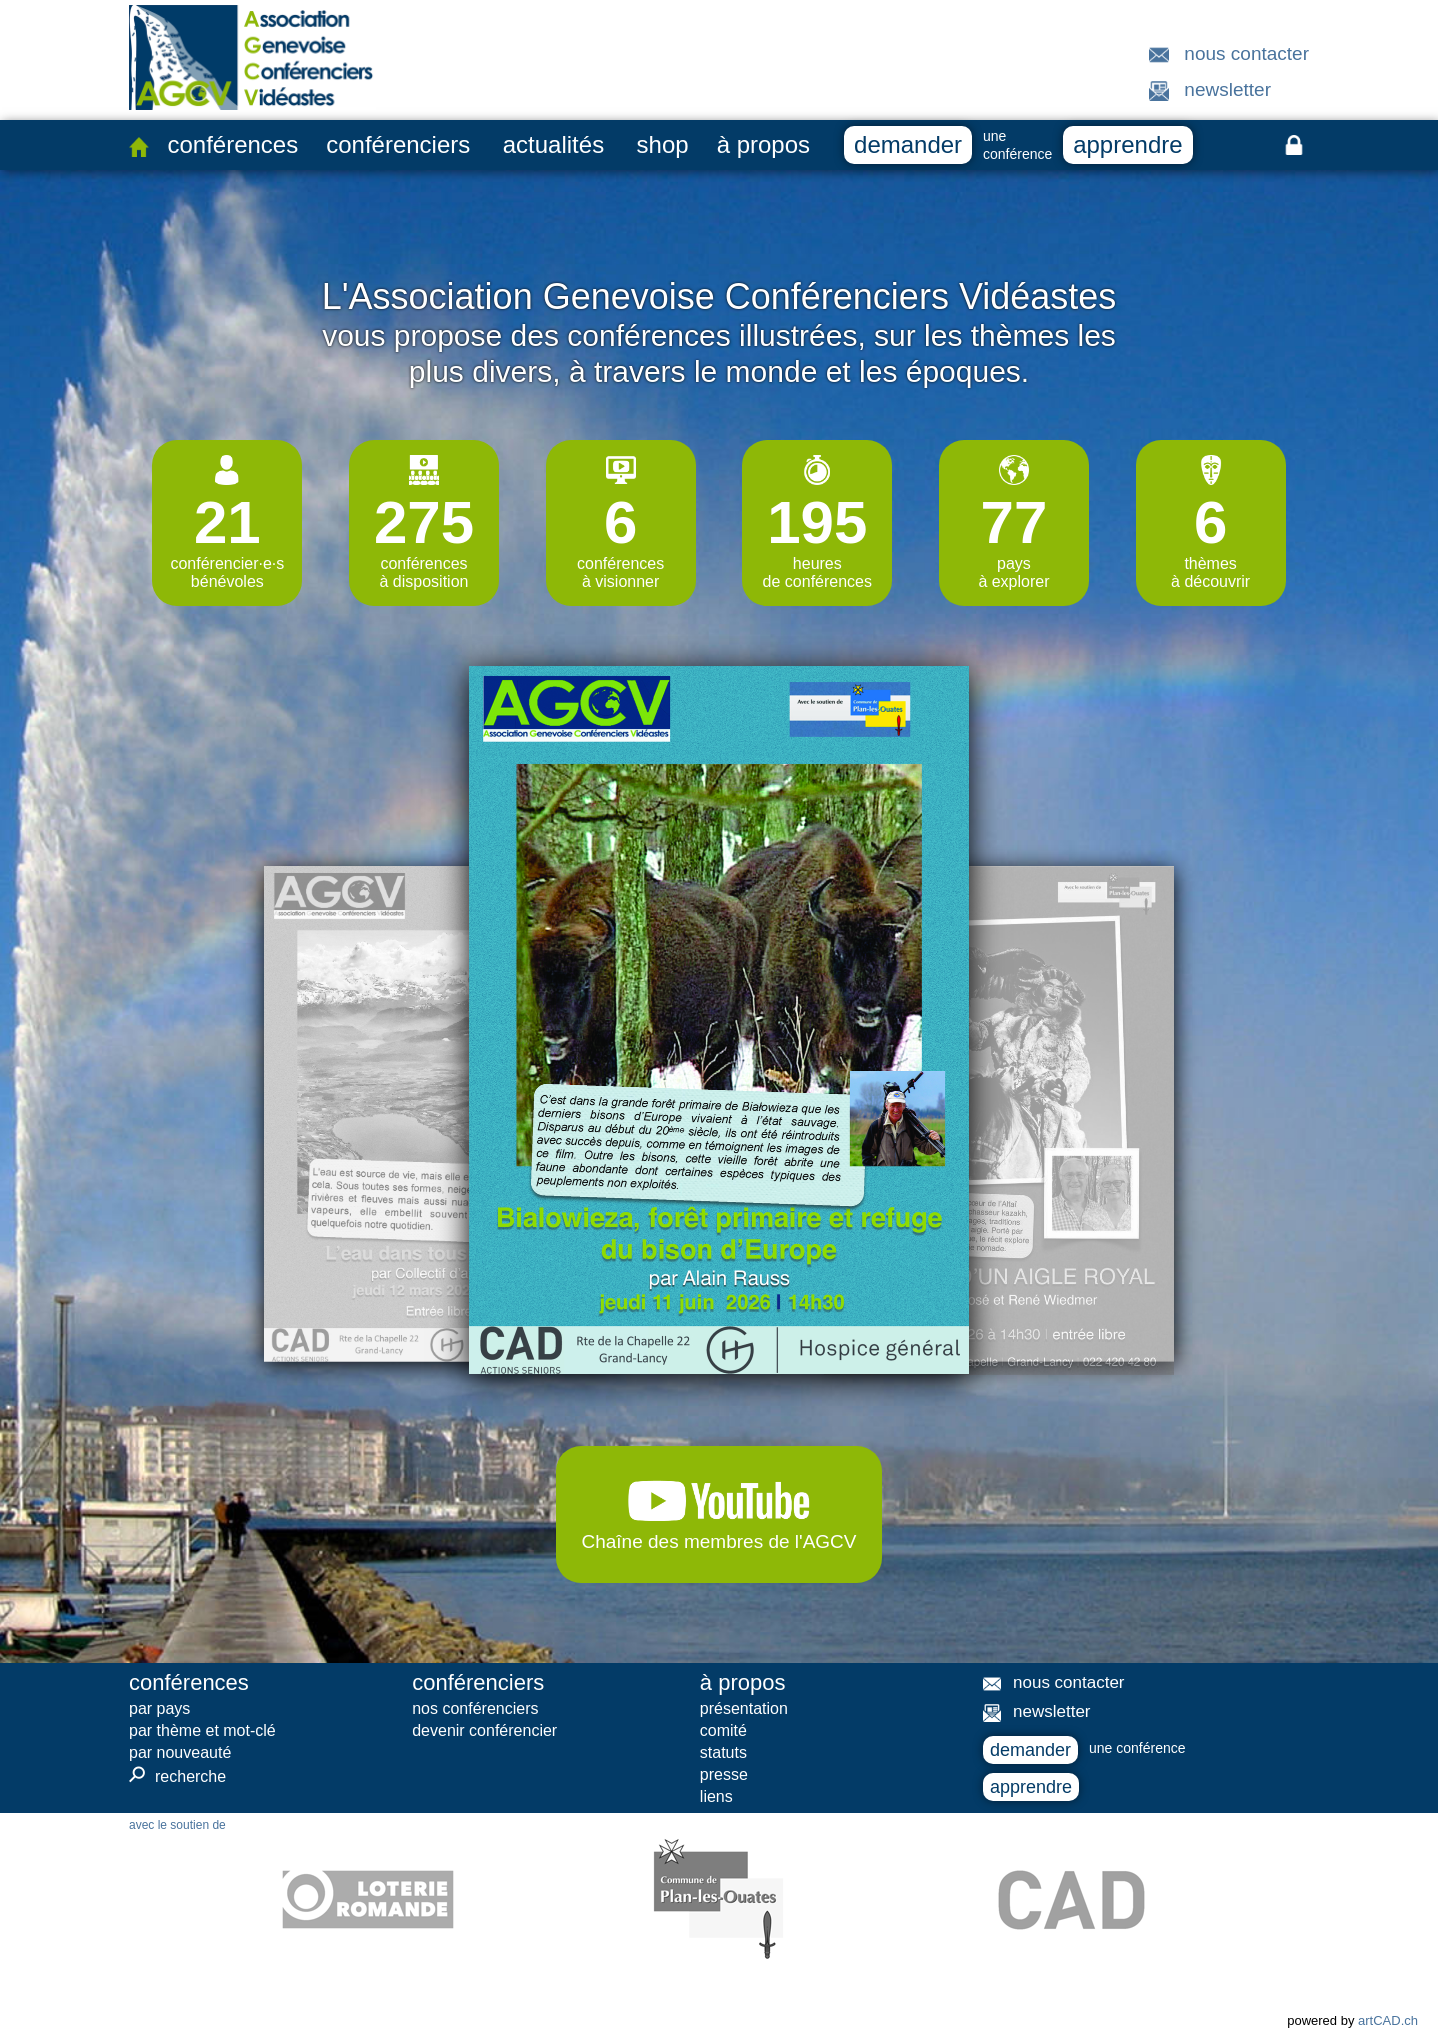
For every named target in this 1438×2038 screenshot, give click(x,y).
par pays (159, 1708)
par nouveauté (180, 1752)
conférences (232, 144)
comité (723, 1730)
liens (716, 1796)
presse (724, 1774)
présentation (744, 1708)
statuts (723, 1752)
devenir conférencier (484, 1730)
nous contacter (1246, 53)
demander (908, 144)
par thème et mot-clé (202, 1730)
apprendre (1127, 144)
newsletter (1227, 89)
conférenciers (398, 144)
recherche (177, 1776)
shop (663, 144)
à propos (763, 144)
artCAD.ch (1388, 2020)
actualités (553, 144)
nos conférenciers (475, 1708)
